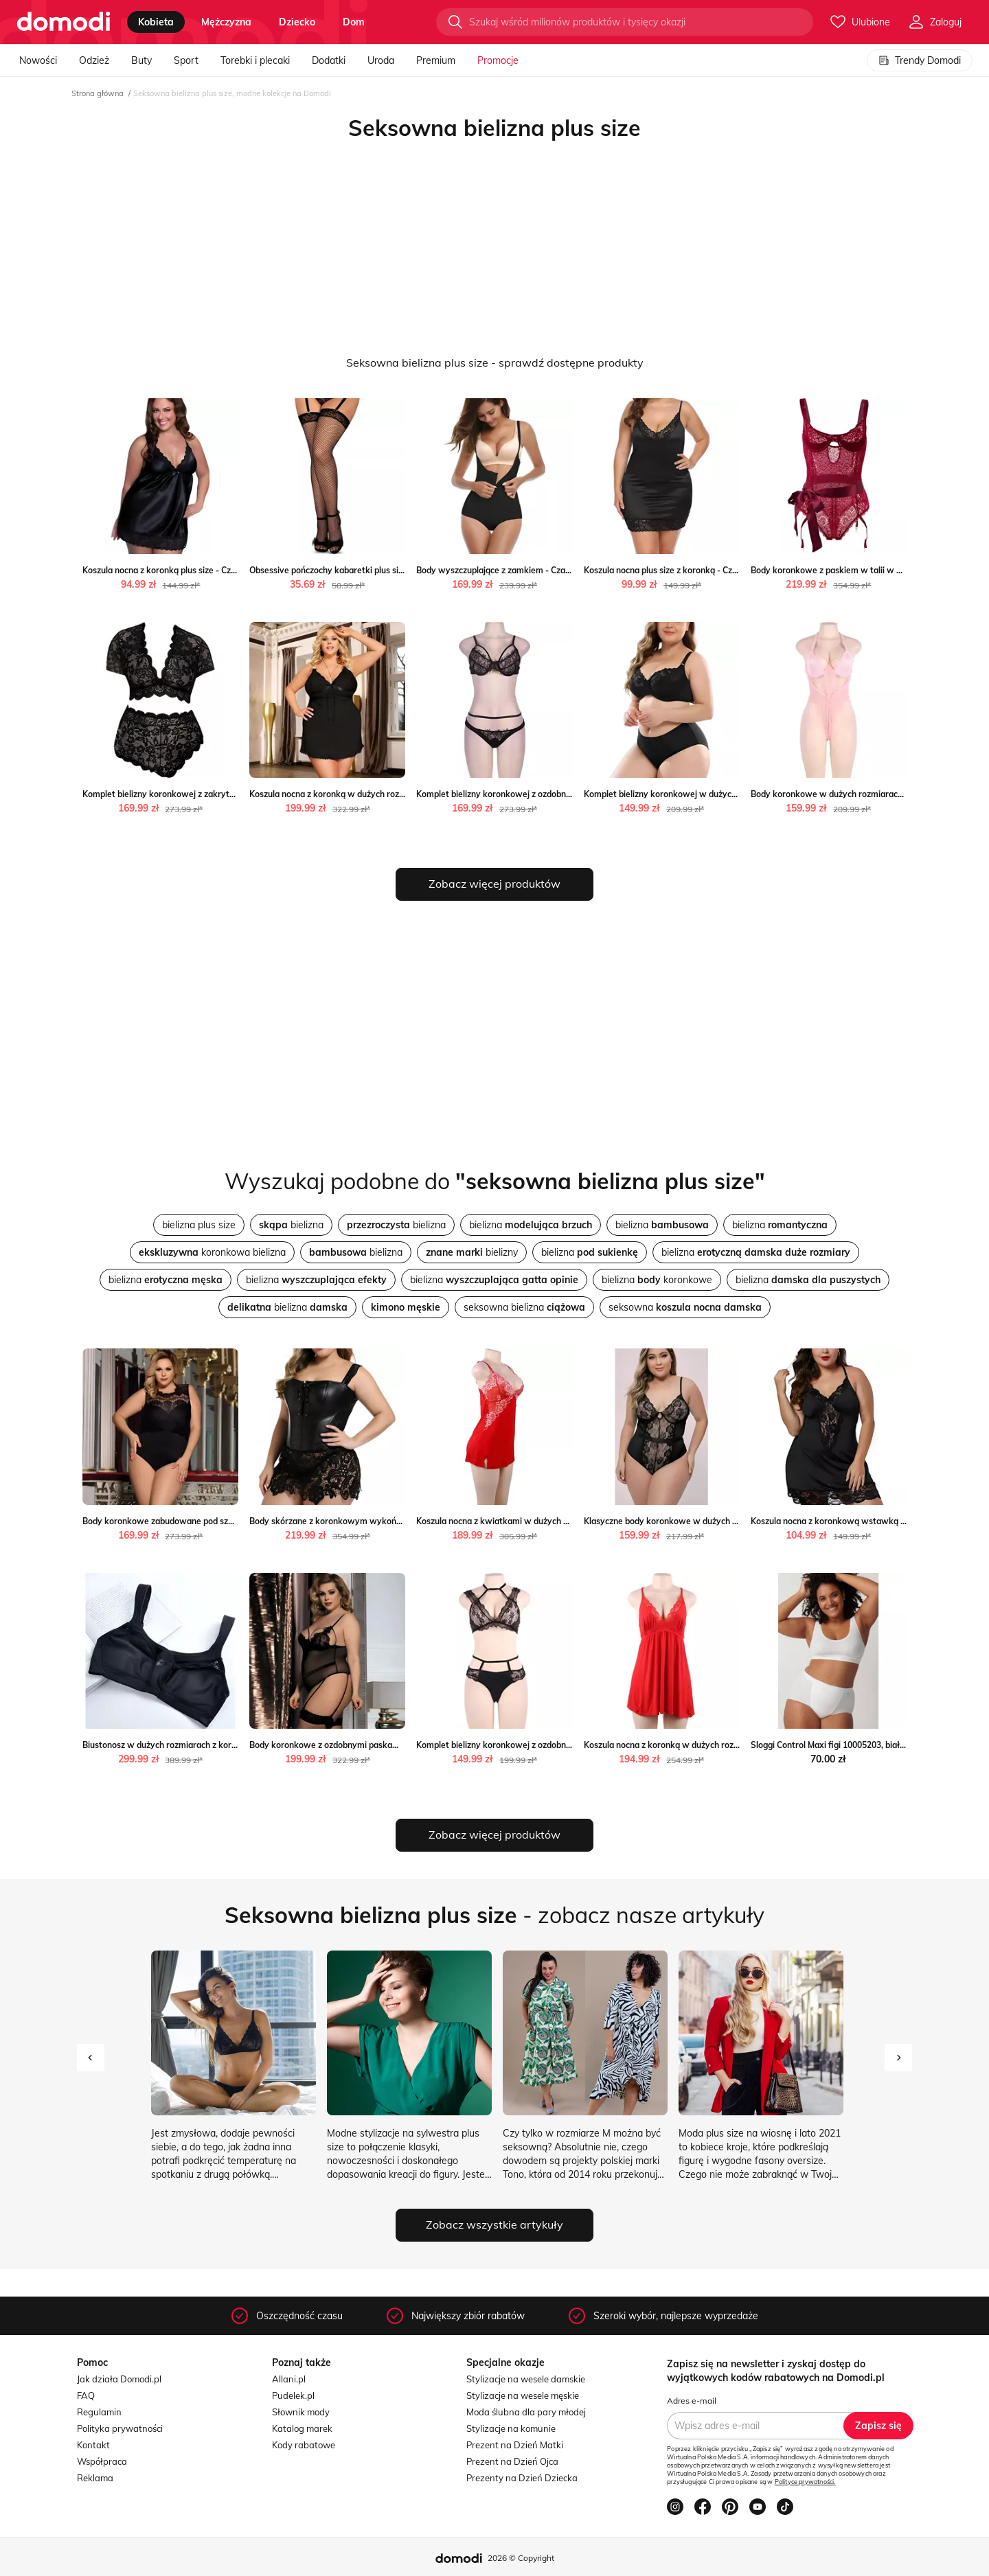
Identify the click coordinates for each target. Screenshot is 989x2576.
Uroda (380, 60)
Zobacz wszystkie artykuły (494, 2224)
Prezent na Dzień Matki (514, 2444)
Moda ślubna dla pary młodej (526, 2411)
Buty (141, 60)
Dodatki (328, 60)
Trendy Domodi (919, 60)
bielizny (472, 1252)
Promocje (498, 60)
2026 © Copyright (521, 2558)
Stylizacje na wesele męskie (522, 2395)
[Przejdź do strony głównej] (63, 22)
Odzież (94, 60)
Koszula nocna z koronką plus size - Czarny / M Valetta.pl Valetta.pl (212, 570)
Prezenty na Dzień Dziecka (522, 2477)
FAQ (86, 2395)
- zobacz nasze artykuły (494, 1915)
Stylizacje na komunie (511, 2428)
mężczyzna (226, 22)
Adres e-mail (691, 2400)
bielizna (291, 1225)
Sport (186, 60)
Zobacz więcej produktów (494, 883)
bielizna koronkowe (657, 1280)
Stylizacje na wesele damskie (525, 2378)
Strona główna (97, 93)
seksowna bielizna (524, 1307)
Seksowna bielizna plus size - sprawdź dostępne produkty (495, 362)
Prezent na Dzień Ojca (512, 2461)
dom (354, 22)
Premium (435, 60)
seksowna (685, 1307)
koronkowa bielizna (212, 1252)
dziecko (297, 22)
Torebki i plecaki (255, 60)
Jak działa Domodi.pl (119, 2378)
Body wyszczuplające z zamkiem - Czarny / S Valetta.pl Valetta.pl (543, 570)
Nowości (38, 60)
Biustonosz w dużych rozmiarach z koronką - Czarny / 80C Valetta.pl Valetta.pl (234, 1745)
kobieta (156, 22)
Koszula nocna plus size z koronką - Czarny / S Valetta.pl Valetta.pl (713, 570)
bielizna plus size (199, 1225)
